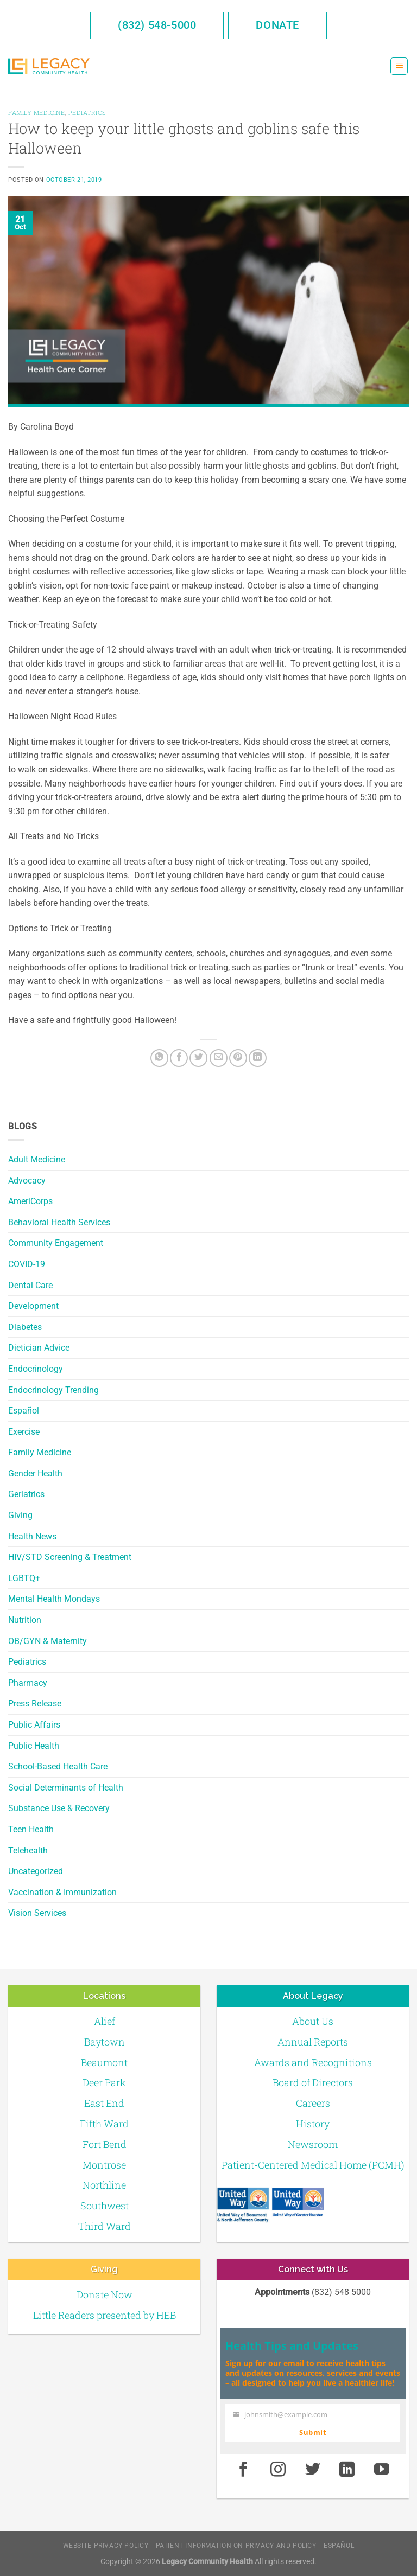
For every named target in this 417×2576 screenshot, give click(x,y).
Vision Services (37, 1913)
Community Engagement (55, 1243)
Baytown (104, 2041)
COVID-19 (26, 1264)
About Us (312, 2021)
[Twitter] (198, 1058)
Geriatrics (26, 1494)
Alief (104, 2021)
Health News (32, 1536)
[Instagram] (278, 2470)
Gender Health (35, 1473)
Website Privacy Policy (105, 2545)
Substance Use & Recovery (59, 1808)
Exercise (24, 1432)
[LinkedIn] (258, 1058)
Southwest (104, 2205)
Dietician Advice (39, 1348)
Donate (277, 24)
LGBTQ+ (24, 1578)
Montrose (104, 2164)
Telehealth (28, 1850)
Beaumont (104, 2062)
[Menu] (399, 66)
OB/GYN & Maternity (47, 1641)
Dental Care (30, 1285)
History (313, 2123)
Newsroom (313, 2144)
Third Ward (104, 2226)
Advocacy (27, 1180)
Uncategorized (35, 1871)
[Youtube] (381, 2470)
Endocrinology (35, 1369)
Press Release (34, 1703)
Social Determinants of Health (65, 1787)
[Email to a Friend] (219, 1058)
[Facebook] (179, 1058)
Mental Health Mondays (54, 1599)
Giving (20, 1515)
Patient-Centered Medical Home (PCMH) (313, 2164)
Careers (313, 2103)
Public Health (33, 1746)
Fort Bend (105, 2144)
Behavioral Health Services (59, 1222)
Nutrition (24, 1620)
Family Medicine (39, 1452)
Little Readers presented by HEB (104, 2315)
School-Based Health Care (58, 1766)
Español (23, 1410)
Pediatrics (27, 1662)
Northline (104, 2184)
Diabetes (25, 1327)
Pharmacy (27, 1683)
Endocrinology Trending (53, 1390)
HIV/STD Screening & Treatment (69, 1557)
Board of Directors (313, 2082)
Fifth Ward (104, 2123)
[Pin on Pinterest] (238, 1058)
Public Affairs (34, 1725)
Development (33, 1306)
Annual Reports (312, 2041)
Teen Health (31, 1829)
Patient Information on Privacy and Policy (236, 2545)
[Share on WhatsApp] (159, 1058)
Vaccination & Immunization (62, 1892)
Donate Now (104, 2294)
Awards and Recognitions (313, 2062)
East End (104, 2103)
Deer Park (104, 2082)
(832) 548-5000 (157, 24)
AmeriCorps (30, 1201)
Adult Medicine (36, 1159)
